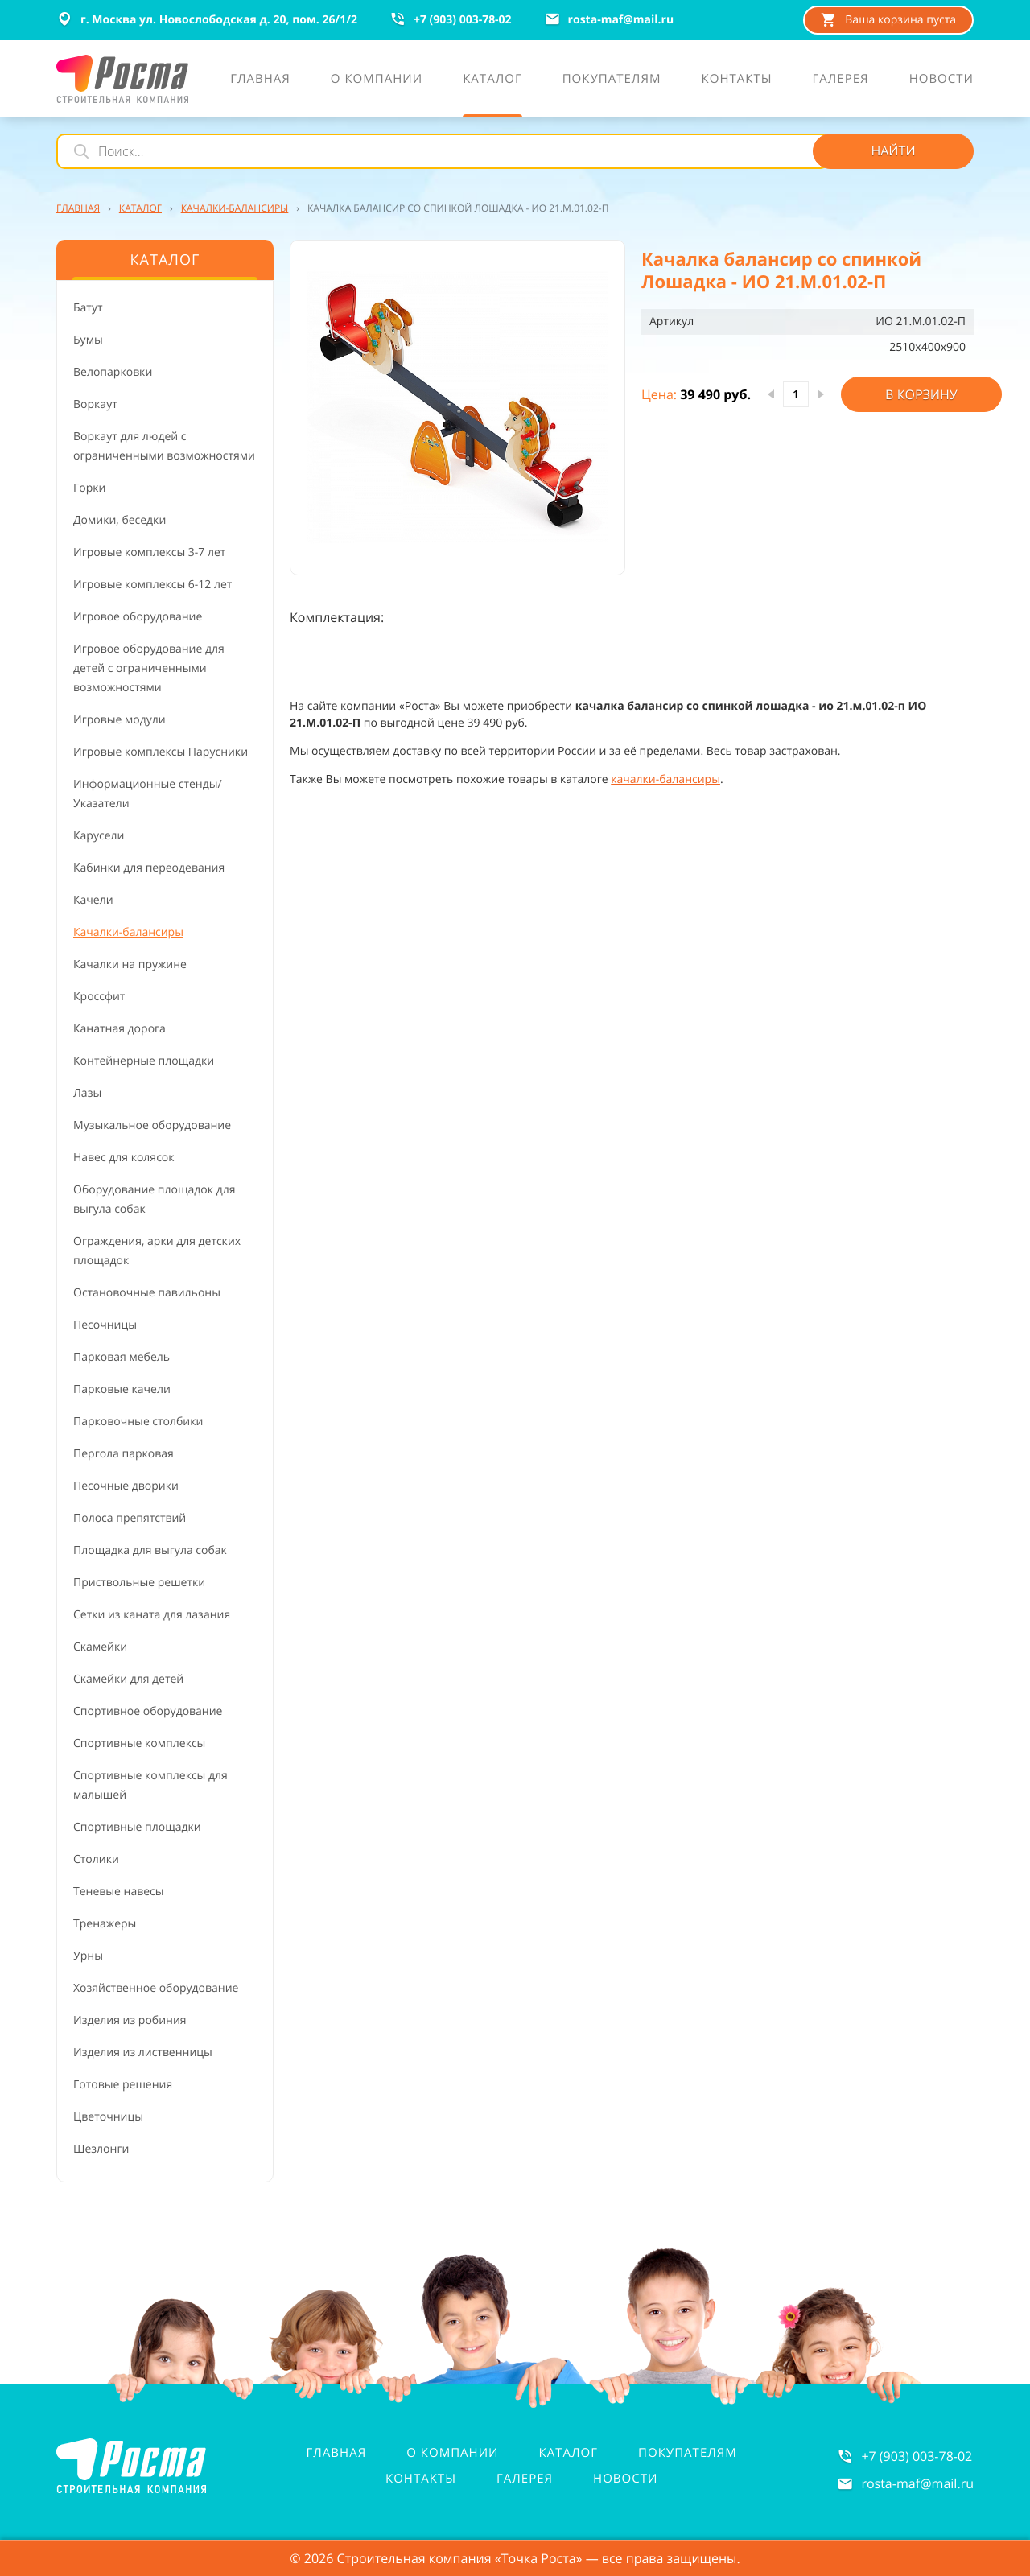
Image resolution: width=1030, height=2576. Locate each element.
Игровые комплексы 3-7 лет (149, 552)
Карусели (98, 835)
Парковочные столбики (138, 1421)
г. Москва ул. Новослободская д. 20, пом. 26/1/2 (206, 19)
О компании (452, 2453)
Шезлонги (101, 2149)
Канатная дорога (119, 1029)
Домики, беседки (119, 520)
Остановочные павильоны (146, 1292)
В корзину (921, 394)
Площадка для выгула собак (150, 1550)
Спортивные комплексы (139, 1743)
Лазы (87, 1093)
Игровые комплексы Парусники (160, 752)
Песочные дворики (126, 1486)
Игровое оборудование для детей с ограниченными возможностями (149, 668)
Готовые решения (122, 2084)
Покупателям (687, 2453)
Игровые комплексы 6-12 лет (152, 584)
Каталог (569, 2453)
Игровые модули (119, 719)
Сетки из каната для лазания (151, 1614)
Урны (88, 1956)
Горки (89, 488)
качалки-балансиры (665, 779)
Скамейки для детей (128, 1679)
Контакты (420, 2479)
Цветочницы (108, 2117)
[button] (457, 407)
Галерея (524, 2479)
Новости (625, 2479)
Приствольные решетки (139, 1582)
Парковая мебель (121, 1357)
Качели (93, 900)
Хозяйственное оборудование (155, 1988)
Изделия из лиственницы (142, 2052)
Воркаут (95, 404)
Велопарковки (112, 372)
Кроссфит (99, 996)
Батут (88, 307)
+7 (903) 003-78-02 (916, 2456)
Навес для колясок (124, 1157)
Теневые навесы (118, 1891)
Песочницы (105, 1325)
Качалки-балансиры (128, 932)
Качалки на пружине (130, 964)
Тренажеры (104, 1923)
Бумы (88, 340)
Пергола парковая (123, 1453)
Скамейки (100, 1647)
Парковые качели (122, 1389)
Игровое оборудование (137, 616)
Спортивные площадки (137, 1827)
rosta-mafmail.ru (917, 2483)
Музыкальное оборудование (152, 1125)
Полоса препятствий (129, 1518)
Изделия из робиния (130, 2020)
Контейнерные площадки (143, 1061)
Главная (337, 2453)
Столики (96, 1859)
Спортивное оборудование (147, 1711)
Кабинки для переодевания (149, 868)
